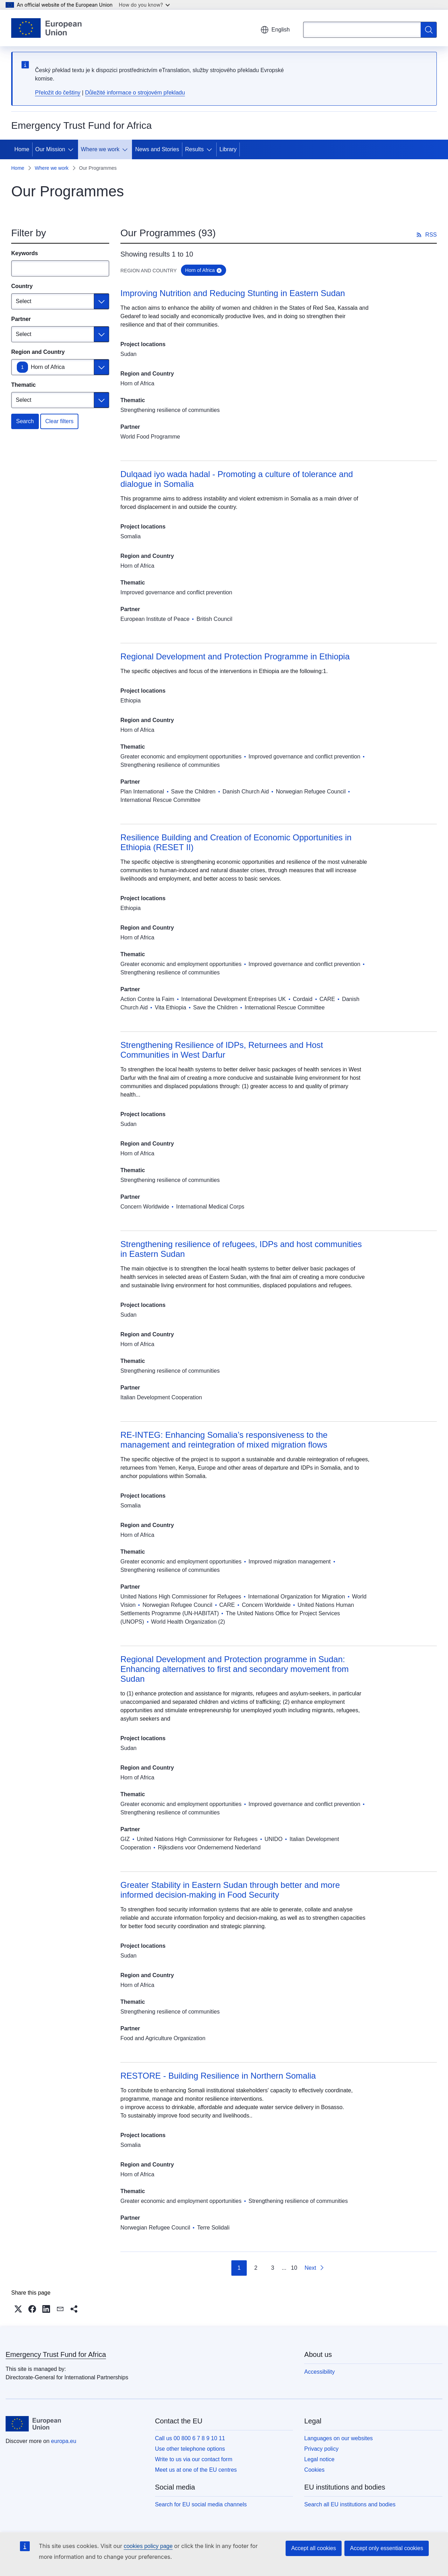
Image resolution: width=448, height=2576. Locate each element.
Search (25, 421)
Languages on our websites (338, 2438)
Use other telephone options (190, 2449)
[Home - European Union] (46, 28)
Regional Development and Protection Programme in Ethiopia (235, 656)
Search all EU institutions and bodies (350, 2504)
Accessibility (319, 2372)
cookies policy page (148, 2546)
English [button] (275, 30)
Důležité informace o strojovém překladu (135, 93)
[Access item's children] (72, 149)
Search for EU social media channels (201, 2504)
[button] (18, 2309)
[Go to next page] (314, 2268)
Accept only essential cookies (386, 2548)
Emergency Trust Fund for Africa (56, 2354)
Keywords (24, 253)
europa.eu (63, 2441)
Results (194, 149)
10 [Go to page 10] (294, 2268)
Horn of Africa (48, 367)
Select (23, 301)
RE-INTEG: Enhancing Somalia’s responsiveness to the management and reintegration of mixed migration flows (224, 1439)
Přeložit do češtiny (57, 93)
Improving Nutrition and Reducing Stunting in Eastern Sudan (232, 293)
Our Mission (50, 149)
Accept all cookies (313, 2548)
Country (22, 286)
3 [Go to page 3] (272, 2268)
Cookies (314, 2470)
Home (21, 149)
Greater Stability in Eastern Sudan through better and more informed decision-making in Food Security (230, 1889)
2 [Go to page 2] (255, 2268)
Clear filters (59, 421)
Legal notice (319, 2459)
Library (228, 149)
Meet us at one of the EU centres (196, 2470)
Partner (21, 319)
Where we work (100, 149)
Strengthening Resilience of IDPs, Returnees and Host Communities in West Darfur (221, 1049)
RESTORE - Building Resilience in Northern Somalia (218, 2075)
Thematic (23, 385)
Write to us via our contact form (193, 2459)
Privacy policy (321, 2449)
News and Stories (157, 149)
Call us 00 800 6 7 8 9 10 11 (190, 2438)
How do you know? (144, 5)
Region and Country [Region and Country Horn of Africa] (38, 352)
